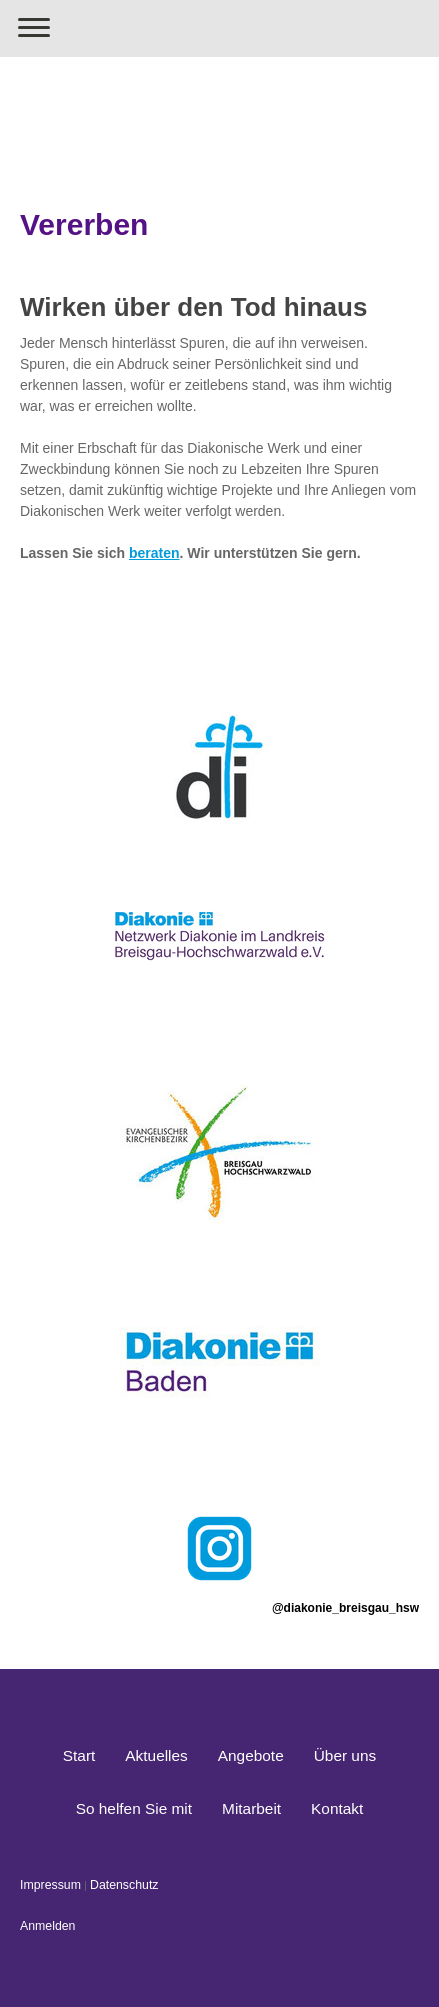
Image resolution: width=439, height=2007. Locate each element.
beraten (154, 553)
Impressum (50, 1885)
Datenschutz (124, 1885)
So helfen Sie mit (134, 1808)
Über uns (345, 1755)
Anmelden (47, 1926)
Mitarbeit (251, 1808)
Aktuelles (156, 1755)
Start (79, 1755)
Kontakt (337, 1808)
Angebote (251, 1755)
